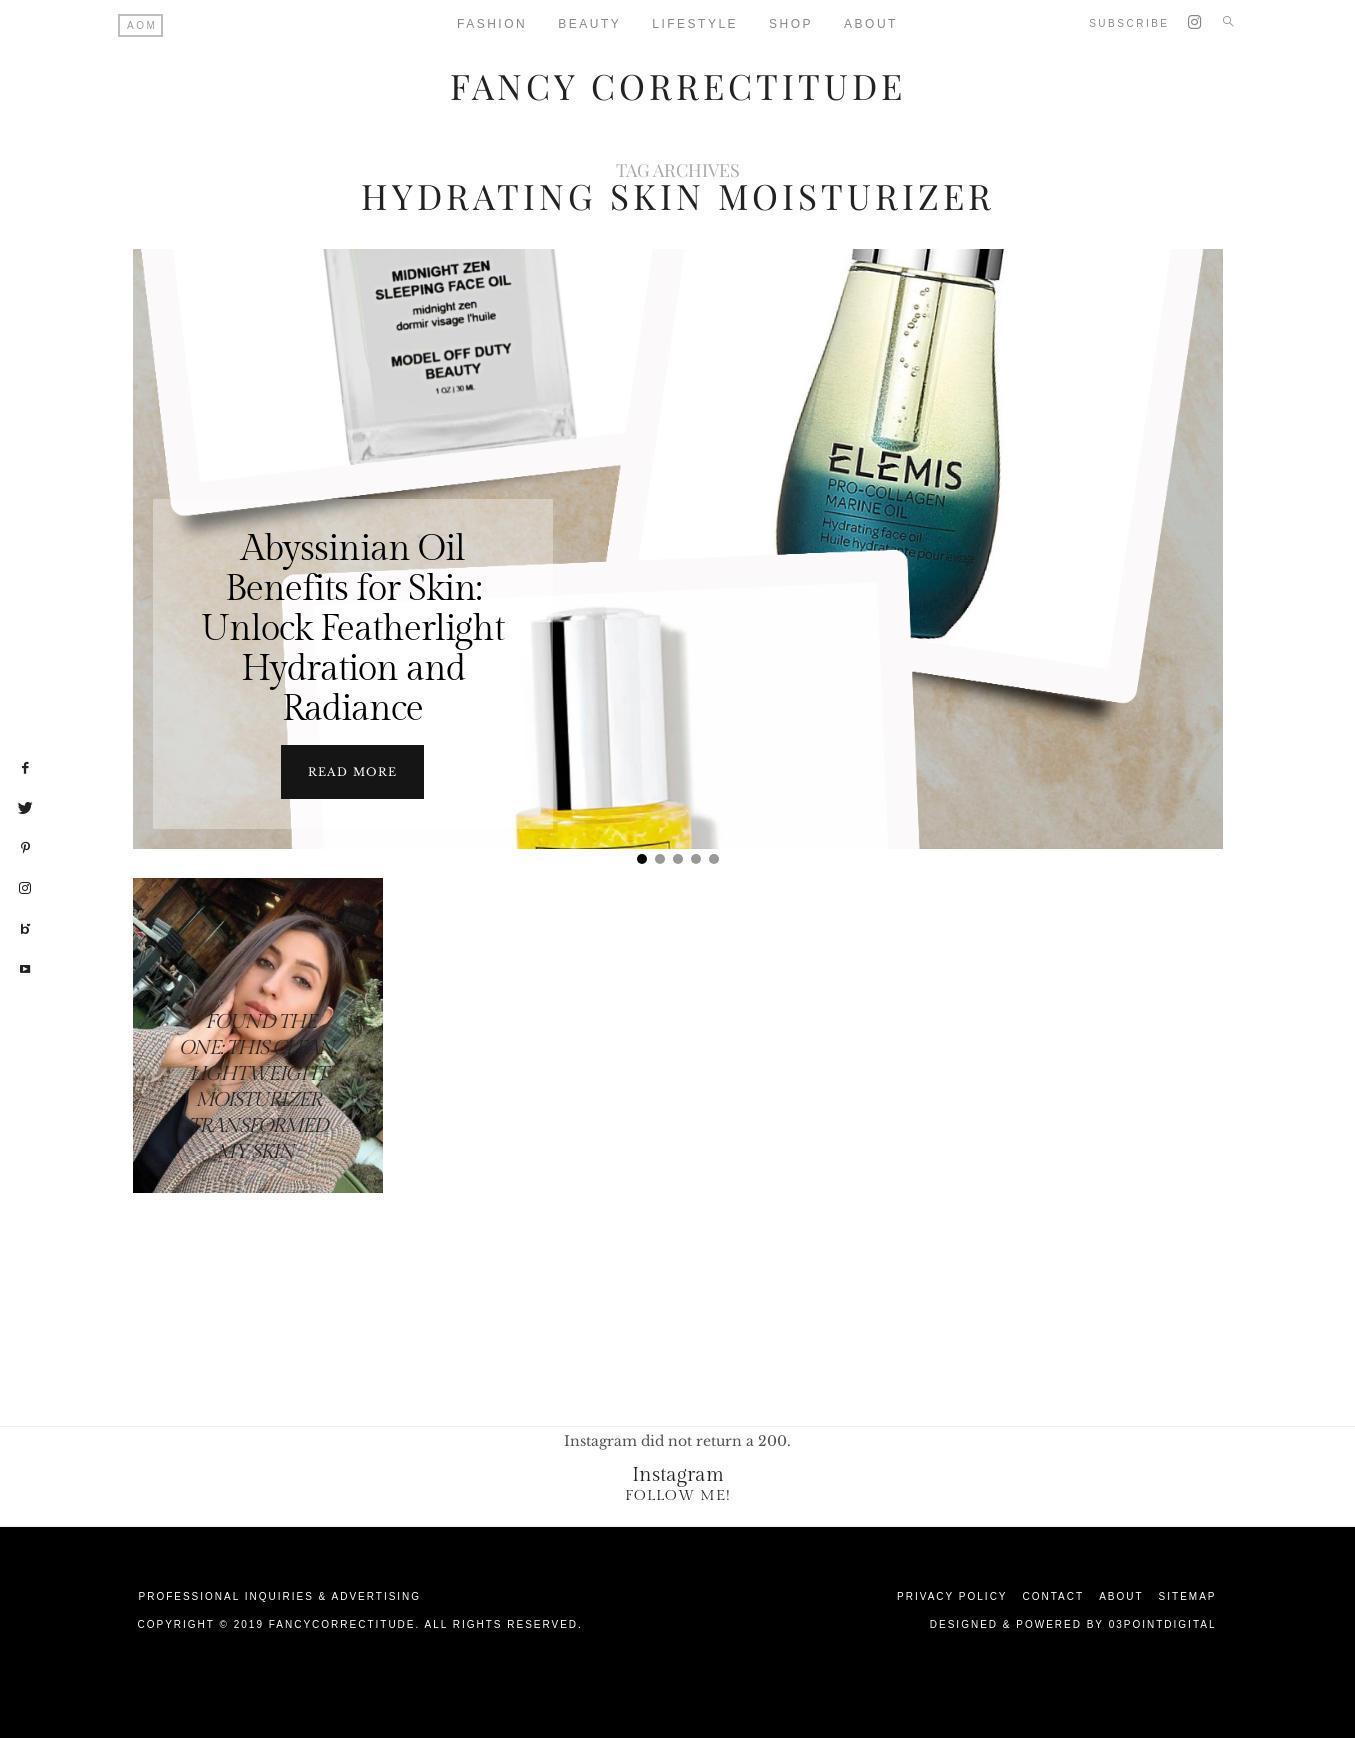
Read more (352, 772)
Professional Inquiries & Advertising (280, 1596)
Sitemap (1188, 1596)
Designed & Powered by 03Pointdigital (1073, 1624)
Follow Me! (678, 1495)
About (871, 24)
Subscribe (1129, 23)
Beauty (589, 24)
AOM (142, 25)
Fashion (492, 24)
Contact (1054, 1596)
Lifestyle (695, 24)
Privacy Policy (952, 1596)
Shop (791, 24)
